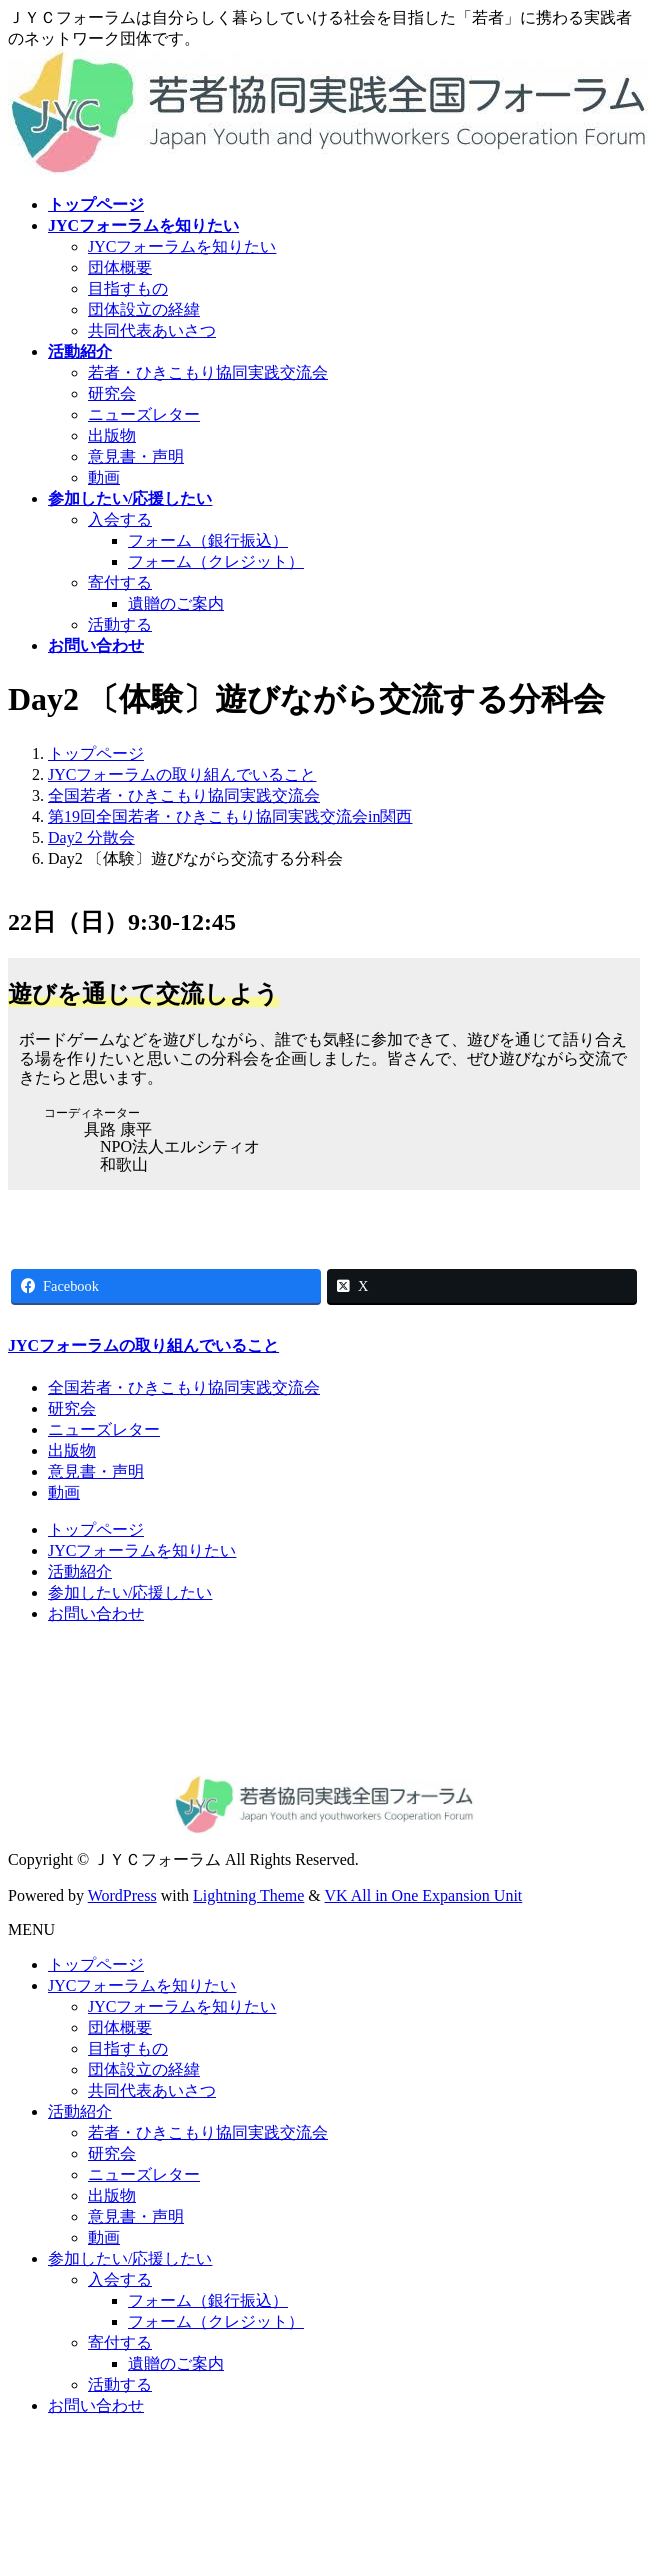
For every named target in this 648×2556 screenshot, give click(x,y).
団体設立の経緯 (144, 309)
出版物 (112, 435)
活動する (120, 624)
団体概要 (120, 267)
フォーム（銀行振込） (208, 540)
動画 (104, 477)
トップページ (96, 1529)
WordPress (122, 1895)
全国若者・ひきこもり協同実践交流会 (184, 1387)
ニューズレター (144, 414)
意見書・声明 (136, 456)
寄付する (120, 582)
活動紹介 (80, 1571)
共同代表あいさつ (152, 330)
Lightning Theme (248, 1895)
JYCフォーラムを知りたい (182, 246)
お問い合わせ (96, 1613)
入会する (120, 519)
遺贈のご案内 (176, 603)
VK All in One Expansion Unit (424, 1895)
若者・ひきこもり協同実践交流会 (208, 372)
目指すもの (128, 288)
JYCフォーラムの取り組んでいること (143, 1345)
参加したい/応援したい (130, 1592)
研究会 (112, 393)
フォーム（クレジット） (216, 561)
